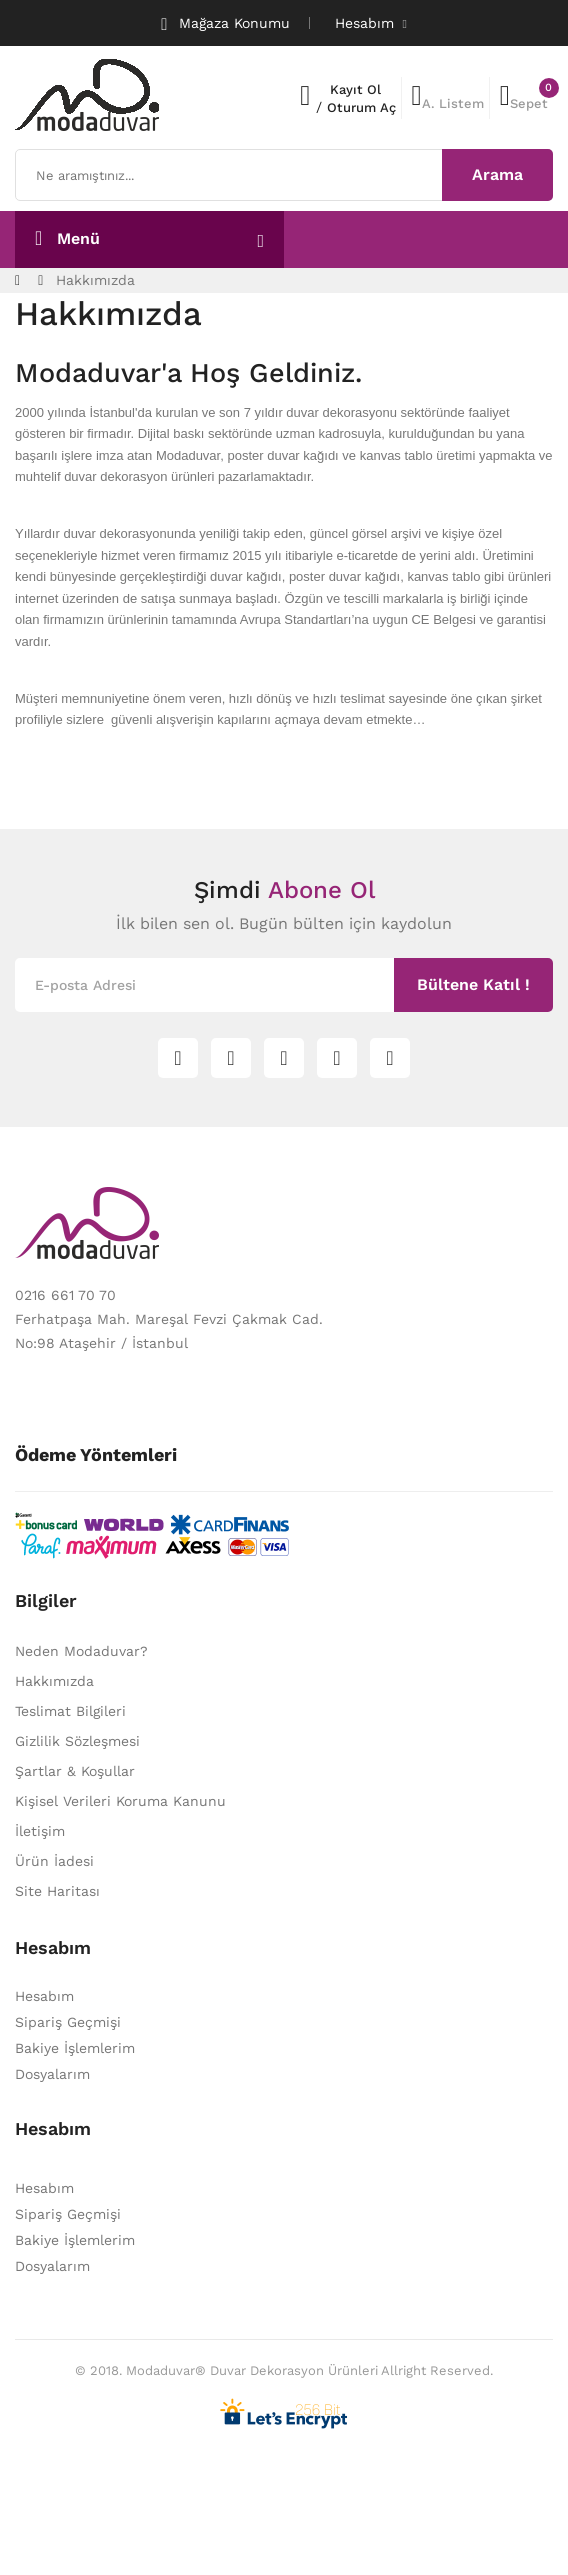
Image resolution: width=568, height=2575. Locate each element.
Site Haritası (57, 1891)
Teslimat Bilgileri (70, 1711)
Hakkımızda (95, 280)
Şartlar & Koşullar (75, 1771)
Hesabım (44, 1996)
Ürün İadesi (54, 1861)
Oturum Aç (361, 107)
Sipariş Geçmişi (68, 2022)
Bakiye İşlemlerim (75, 2048)
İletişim (40, 1831)
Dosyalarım (52, 2074)
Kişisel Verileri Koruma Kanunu (120, 1801)
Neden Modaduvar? (81, 1651)
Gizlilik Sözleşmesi (77, 1741)
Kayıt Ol (355, 89)
